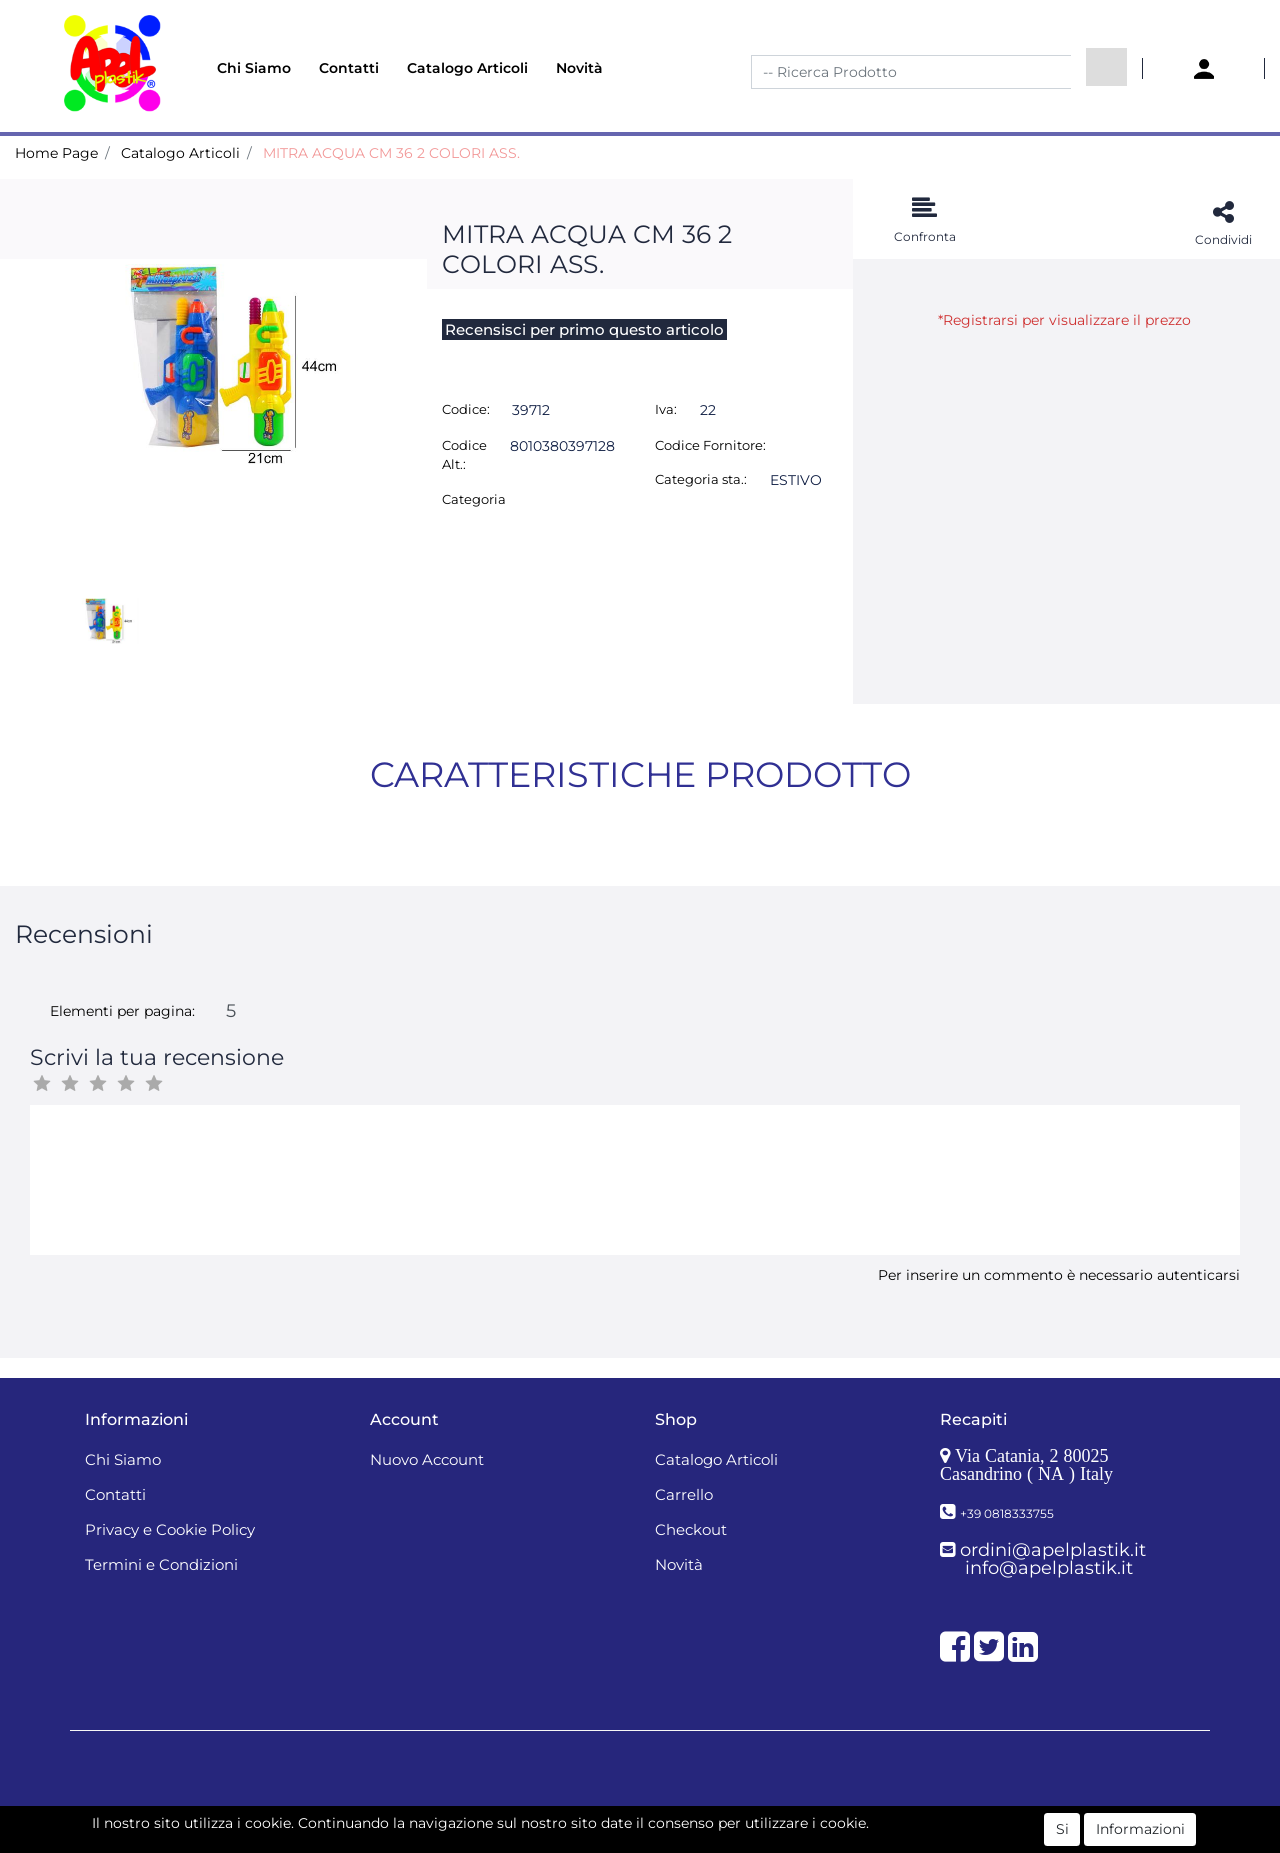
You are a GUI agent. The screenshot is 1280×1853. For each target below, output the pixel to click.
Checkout (691, 1529)
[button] (1106, 67)
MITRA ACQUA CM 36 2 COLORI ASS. (391, 153)
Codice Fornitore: (710, 445)
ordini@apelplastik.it (1053, 1550)
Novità (579, 68)
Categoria (474, 499)
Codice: (466, 409)
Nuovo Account (427, 1459)
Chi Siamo (254, 68)
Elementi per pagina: (122, 1011)
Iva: (666, 409)
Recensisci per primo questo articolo (584, 329)
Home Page (56, 153)
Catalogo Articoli (467, 68)
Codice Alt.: (464, 455)
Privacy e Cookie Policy (170, 1529)
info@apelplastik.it (1049, 1568)
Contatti (349, 68)
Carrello (684, 1494)
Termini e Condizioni (161, 1564)
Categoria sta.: (701, 479)
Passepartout (683, 1821)
